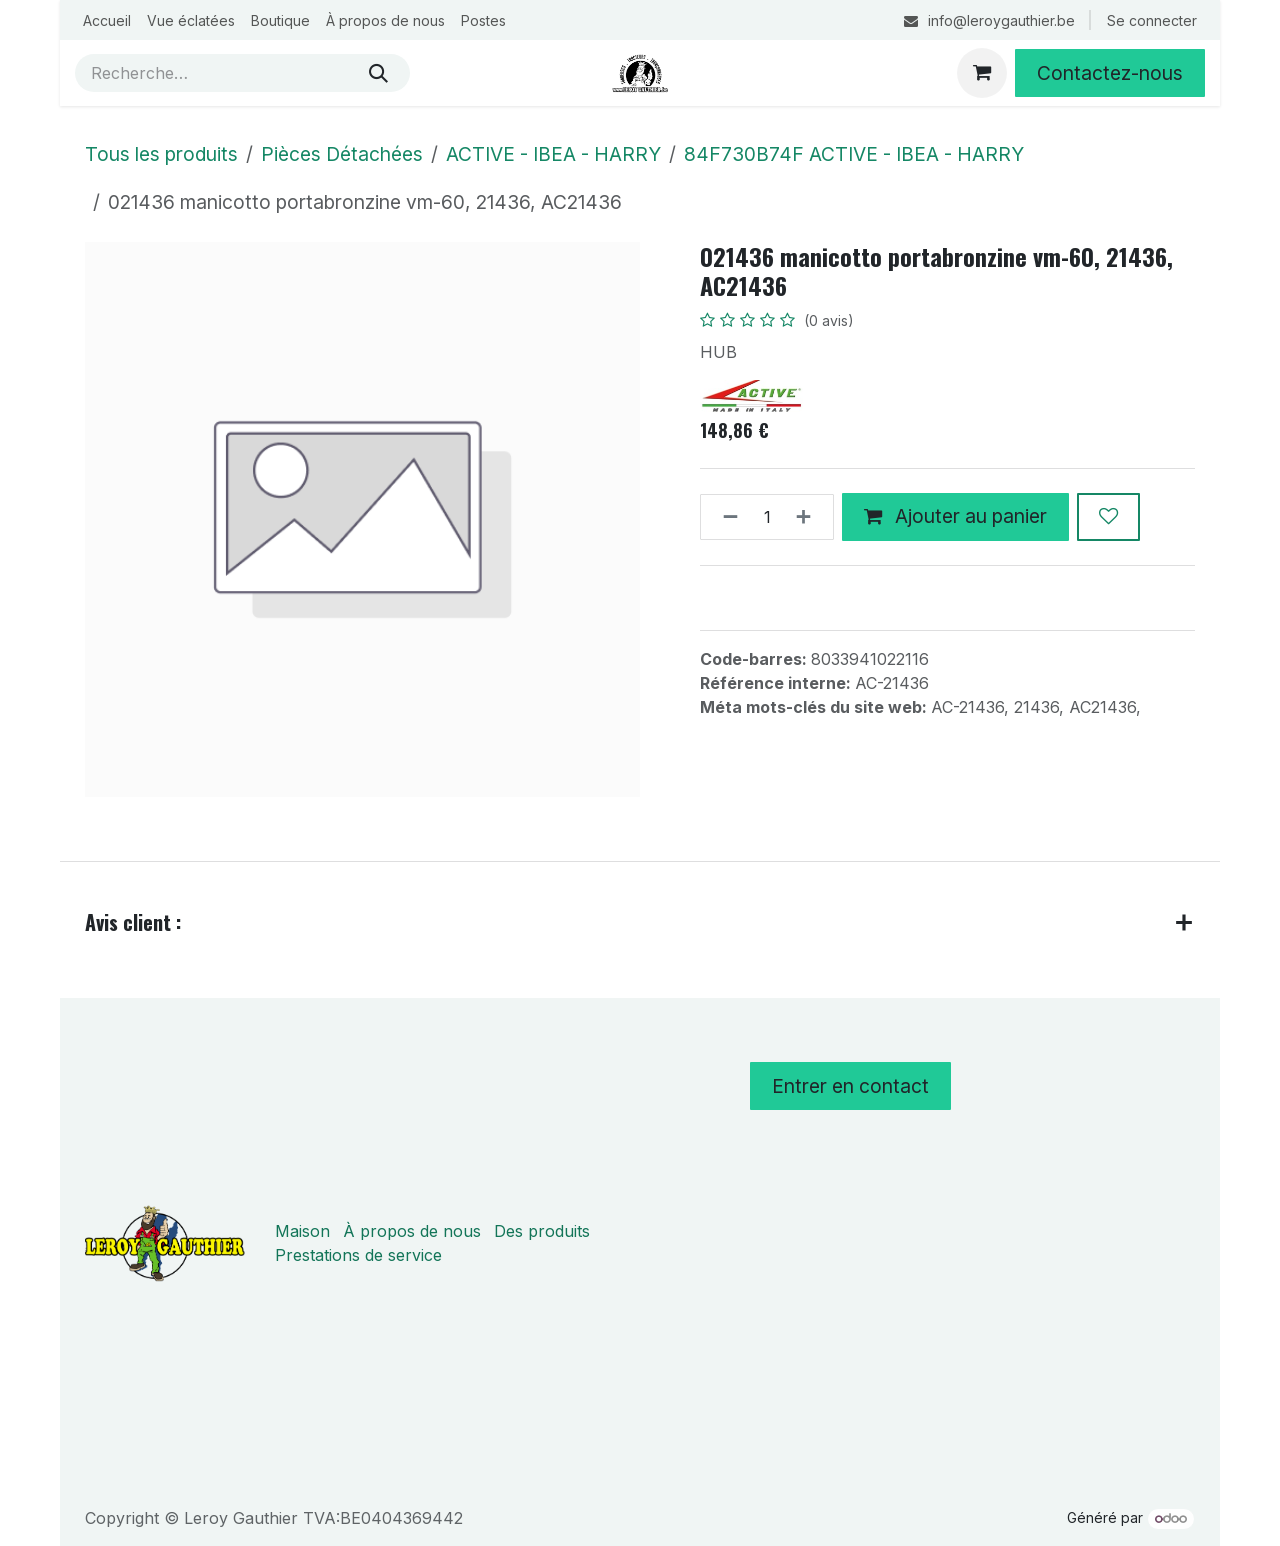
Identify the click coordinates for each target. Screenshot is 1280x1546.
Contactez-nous (1110, 73)
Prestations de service (358, 1255)
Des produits (542, 1231)
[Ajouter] (809, 517)
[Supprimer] (724, 517)
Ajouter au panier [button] (955, 516)
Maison (302, 1231)
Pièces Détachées (342, 154)
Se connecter (1152, 20)
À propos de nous (412, 1231)
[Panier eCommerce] (982, 73)
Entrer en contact (850, 1086)
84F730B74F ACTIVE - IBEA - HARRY (854, 154)
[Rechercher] (378, 73)
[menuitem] (107, 20)
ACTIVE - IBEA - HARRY (553, 154)
